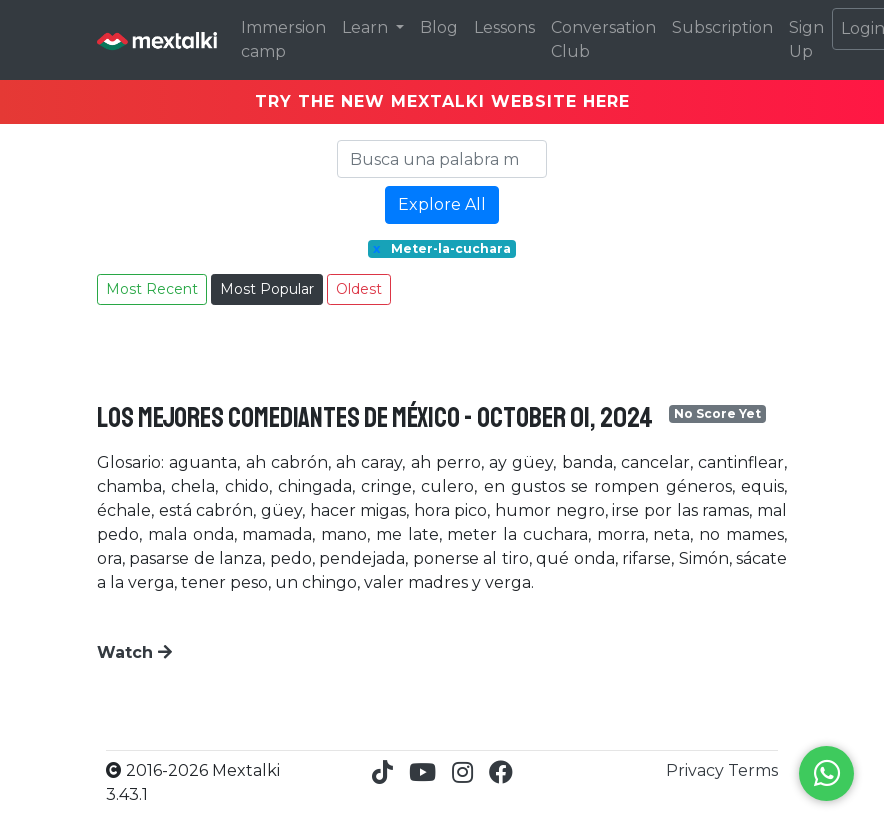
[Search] (442, 159)
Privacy (697, 770)
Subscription (722, 27)
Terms (753, 770)
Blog (439, 27)
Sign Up (806, 39)
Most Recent (152, 289)
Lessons (504, 27)
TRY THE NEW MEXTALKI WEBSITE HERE (442, 101)
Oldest (359, 289)
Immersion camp (283, 39)
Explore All (442, 204)
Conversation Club (603, 39)
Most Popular (267, 289)
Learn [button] (367, 27)
